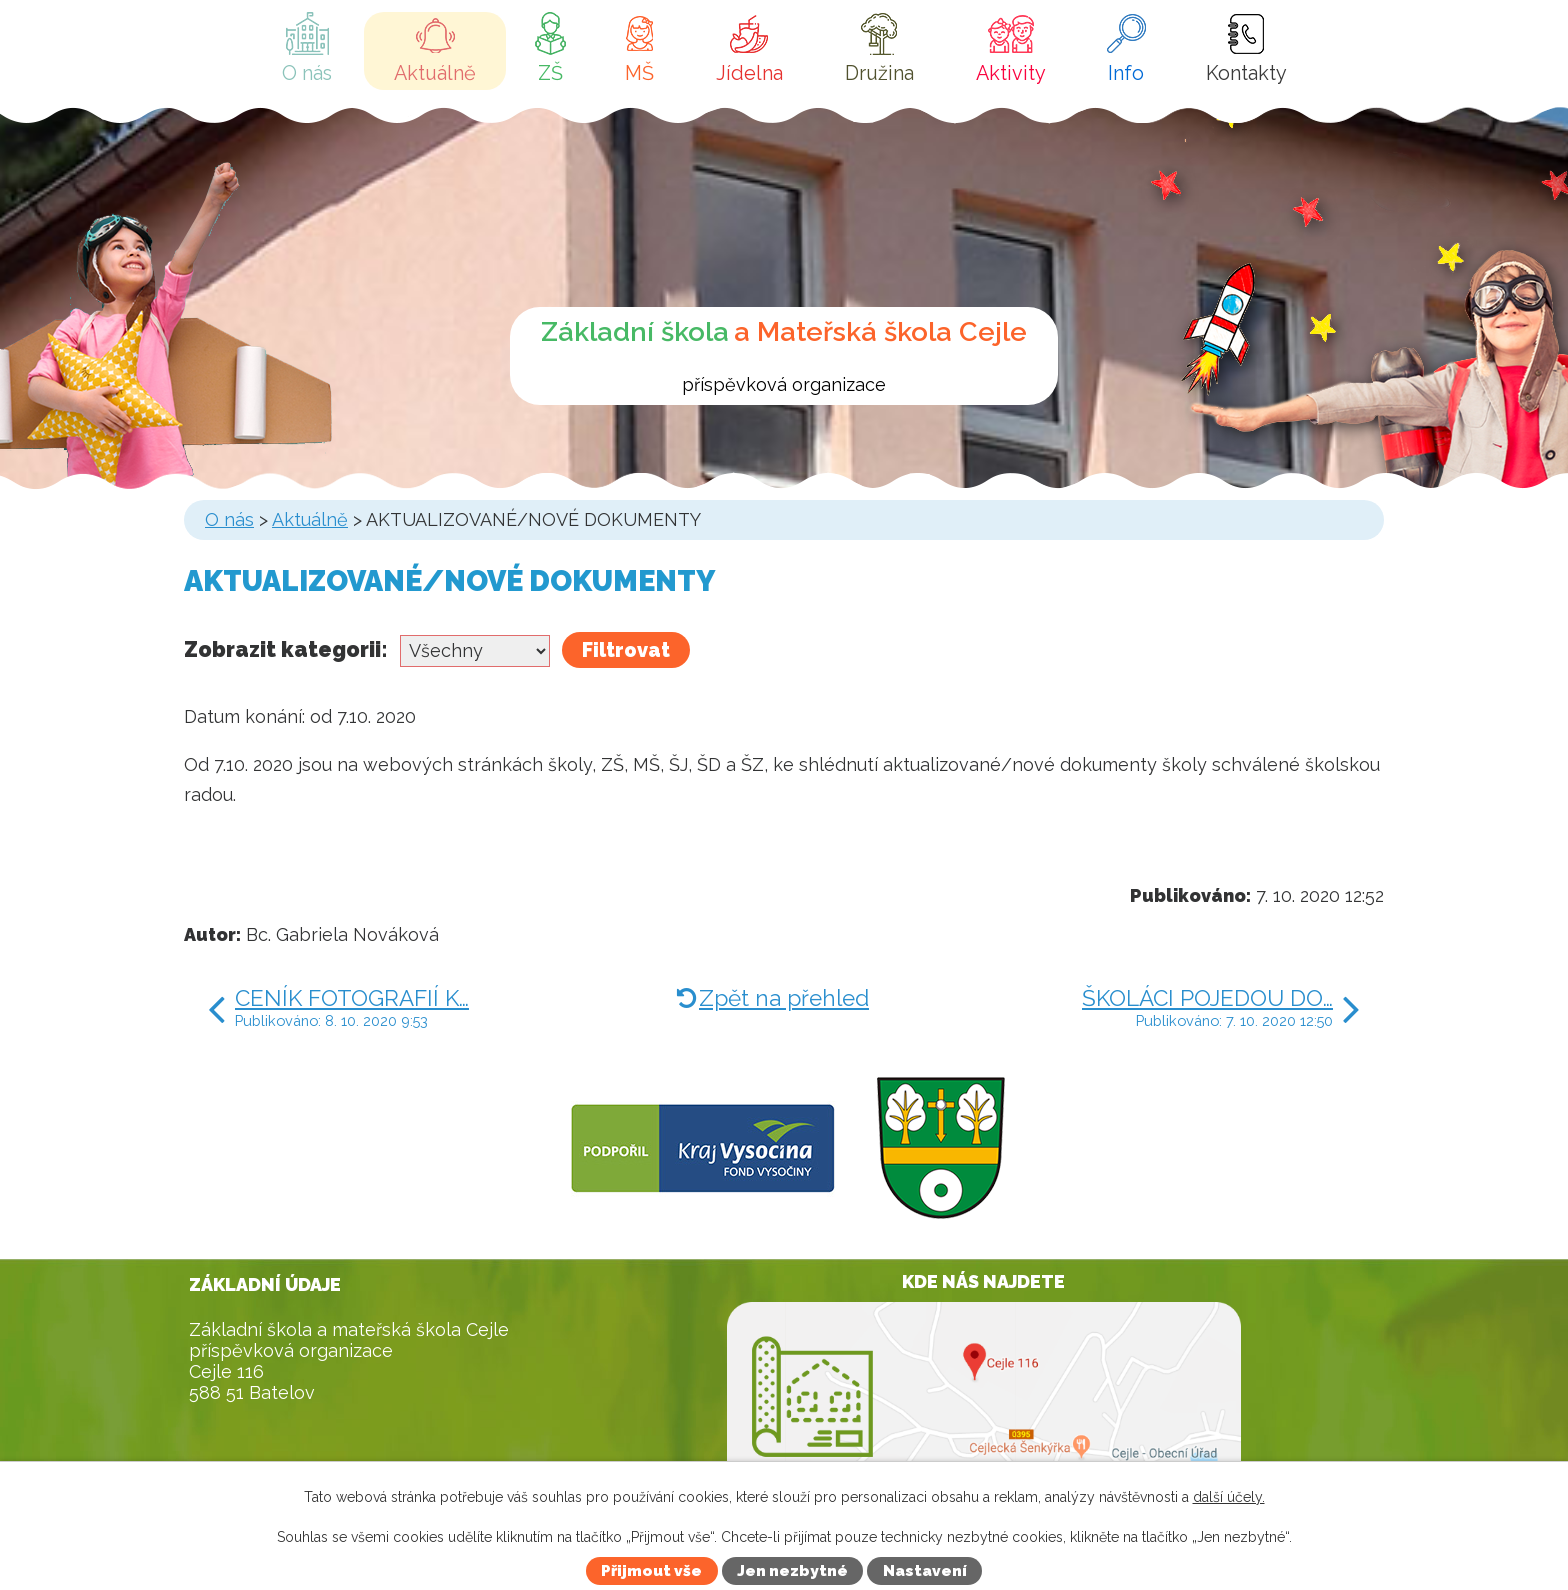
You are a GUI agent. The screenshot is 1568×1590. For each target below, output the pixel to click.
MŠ (639, 73)
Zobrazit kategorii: (286, 649)
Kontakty (1246, 73)
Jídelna (749, 73)
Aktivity (1011, 73)
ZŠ (550, 73)
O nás (307, 73)
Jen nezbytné (792, 1571)
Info (1126, 73)
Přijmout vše (651, 1571)
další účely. (1229, 1497)
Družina (879, 73)
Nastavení (925, 1571)
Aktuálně (435, 73)
